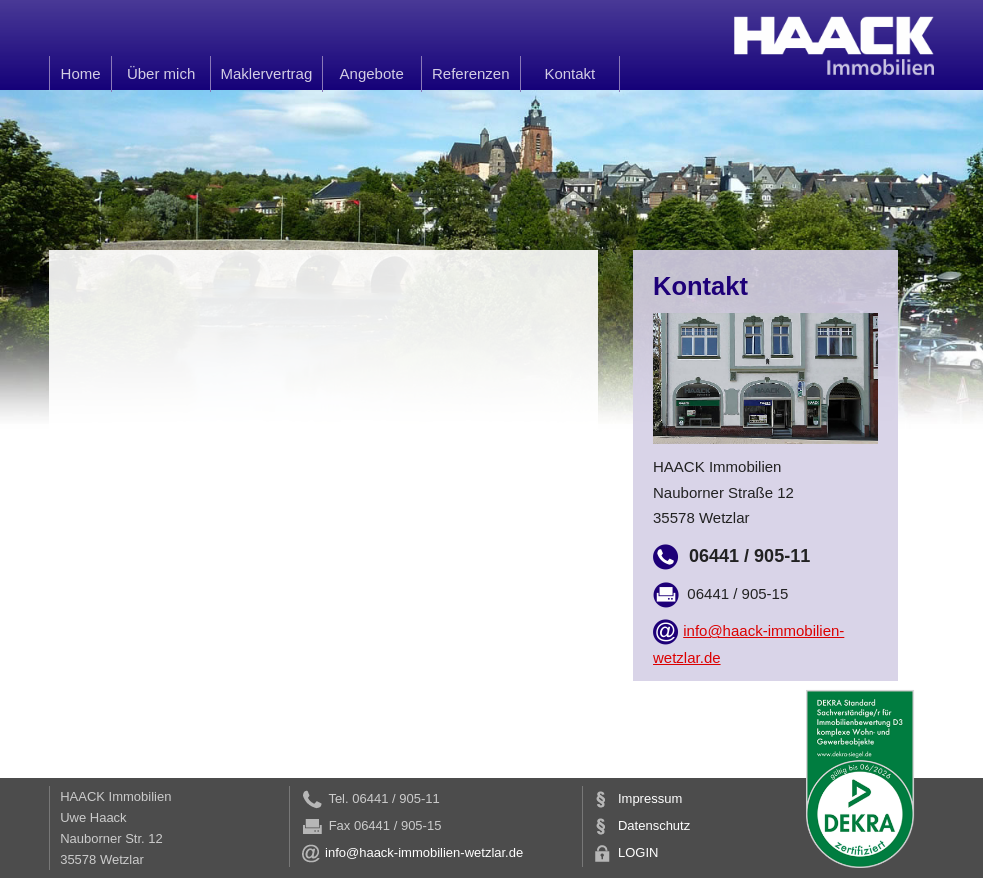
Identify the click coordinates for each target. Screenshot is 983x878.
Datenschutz (641, 825)
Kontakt (569, 73)
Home (81, 73)
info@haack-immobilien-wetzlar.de (411, 852)
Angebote (372, 73)
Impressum (637, 798)
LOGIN (625, 852)
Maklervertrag (267, 73)
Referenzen (471, 73)
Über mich (161, 73)
